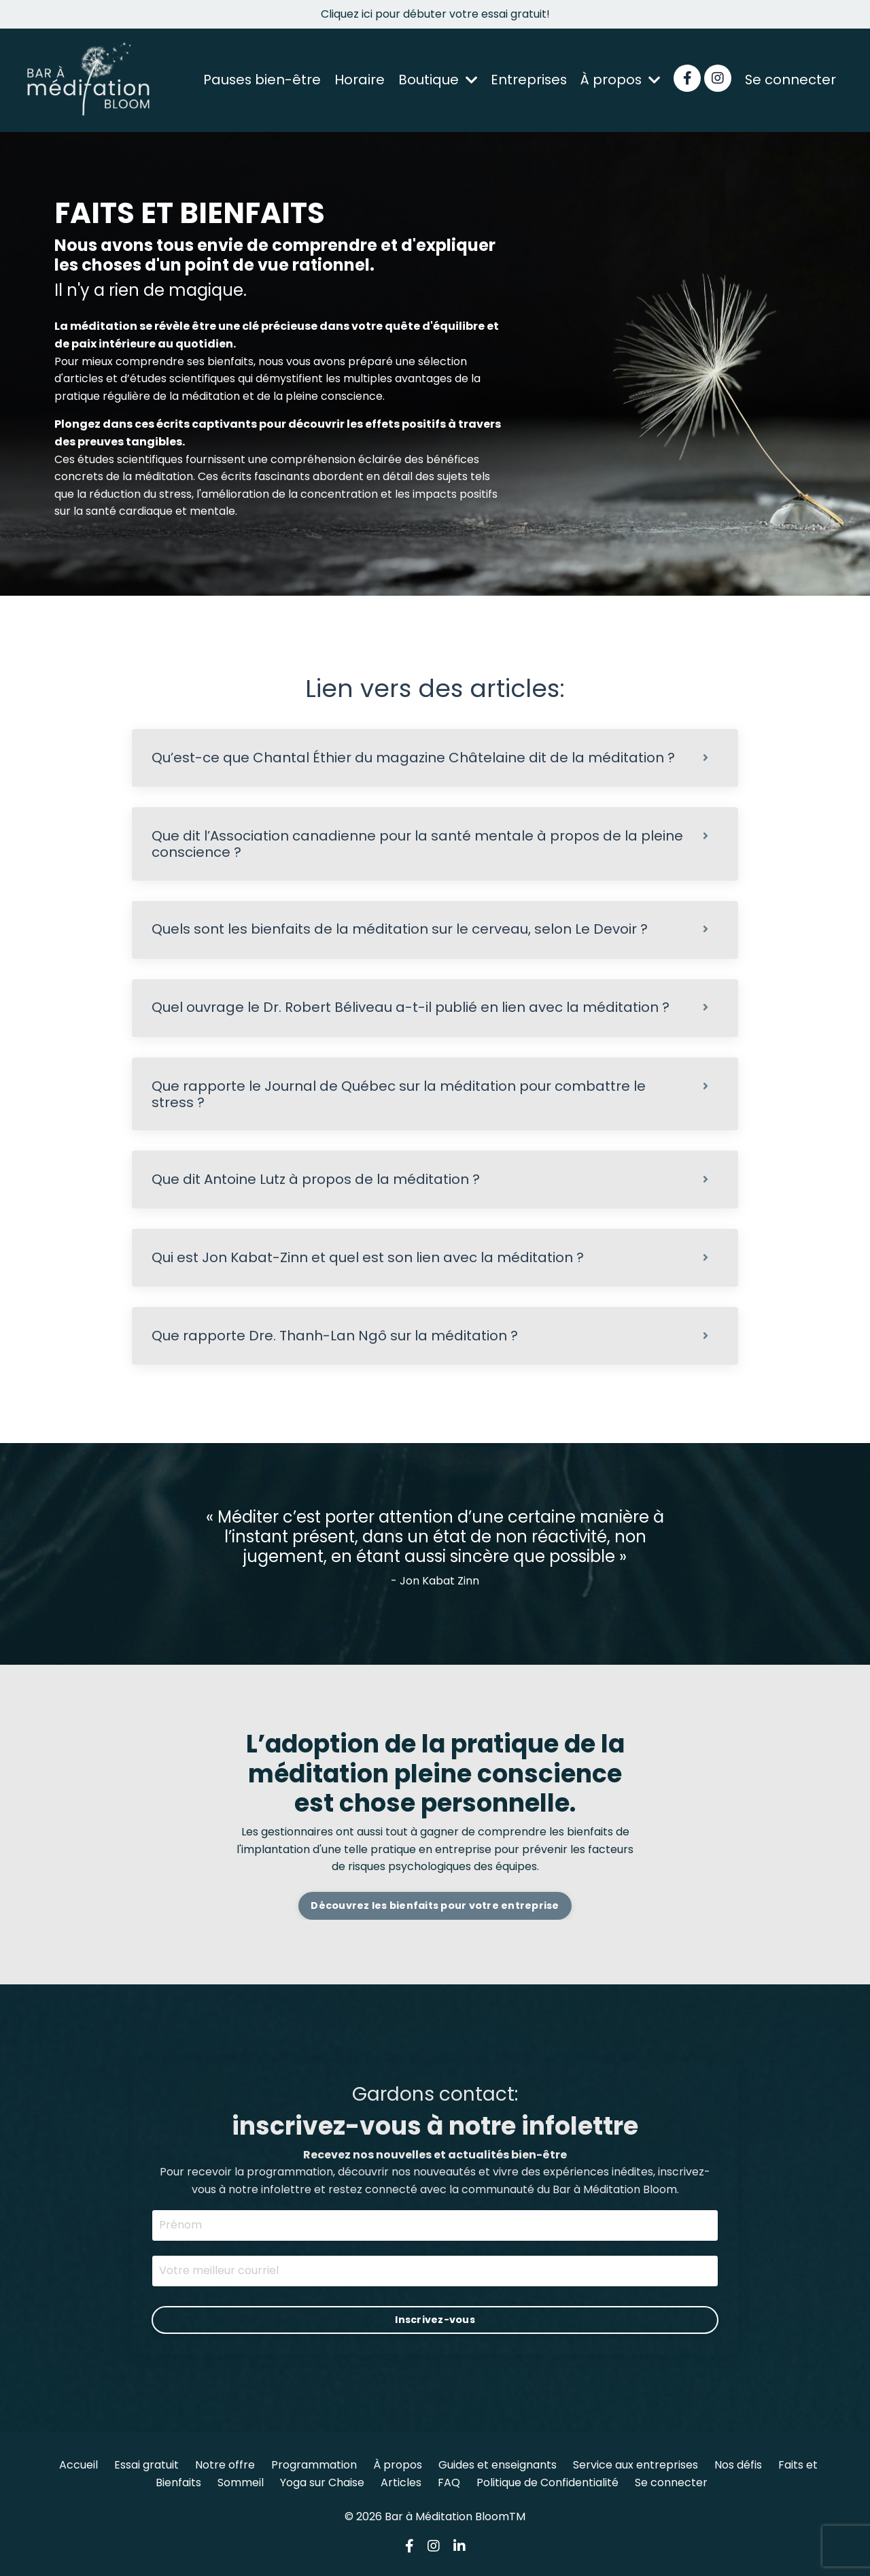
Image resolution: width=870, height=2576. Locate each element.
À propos (618, 79)
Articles (401, 2484)
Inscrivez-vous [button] (435, 2321)
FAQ (449, 2484)
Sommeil (241, 2484)
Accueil (78, 2467)
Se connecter (790, 79)
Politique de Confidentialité (547, 2484)
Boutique (434, 79)
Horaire (355, 79)
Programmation (314, 2467)
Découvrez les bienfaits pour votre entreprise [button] (435, 1907)
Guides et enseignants (497, 2467)
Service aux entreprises (635, 2467)
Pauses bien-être (257, 79)
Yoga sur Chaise (322, 2484)
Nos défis (738, 2467)
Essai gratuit (146, 2467)
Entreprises (526, 79)
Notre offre (225, 2467)
